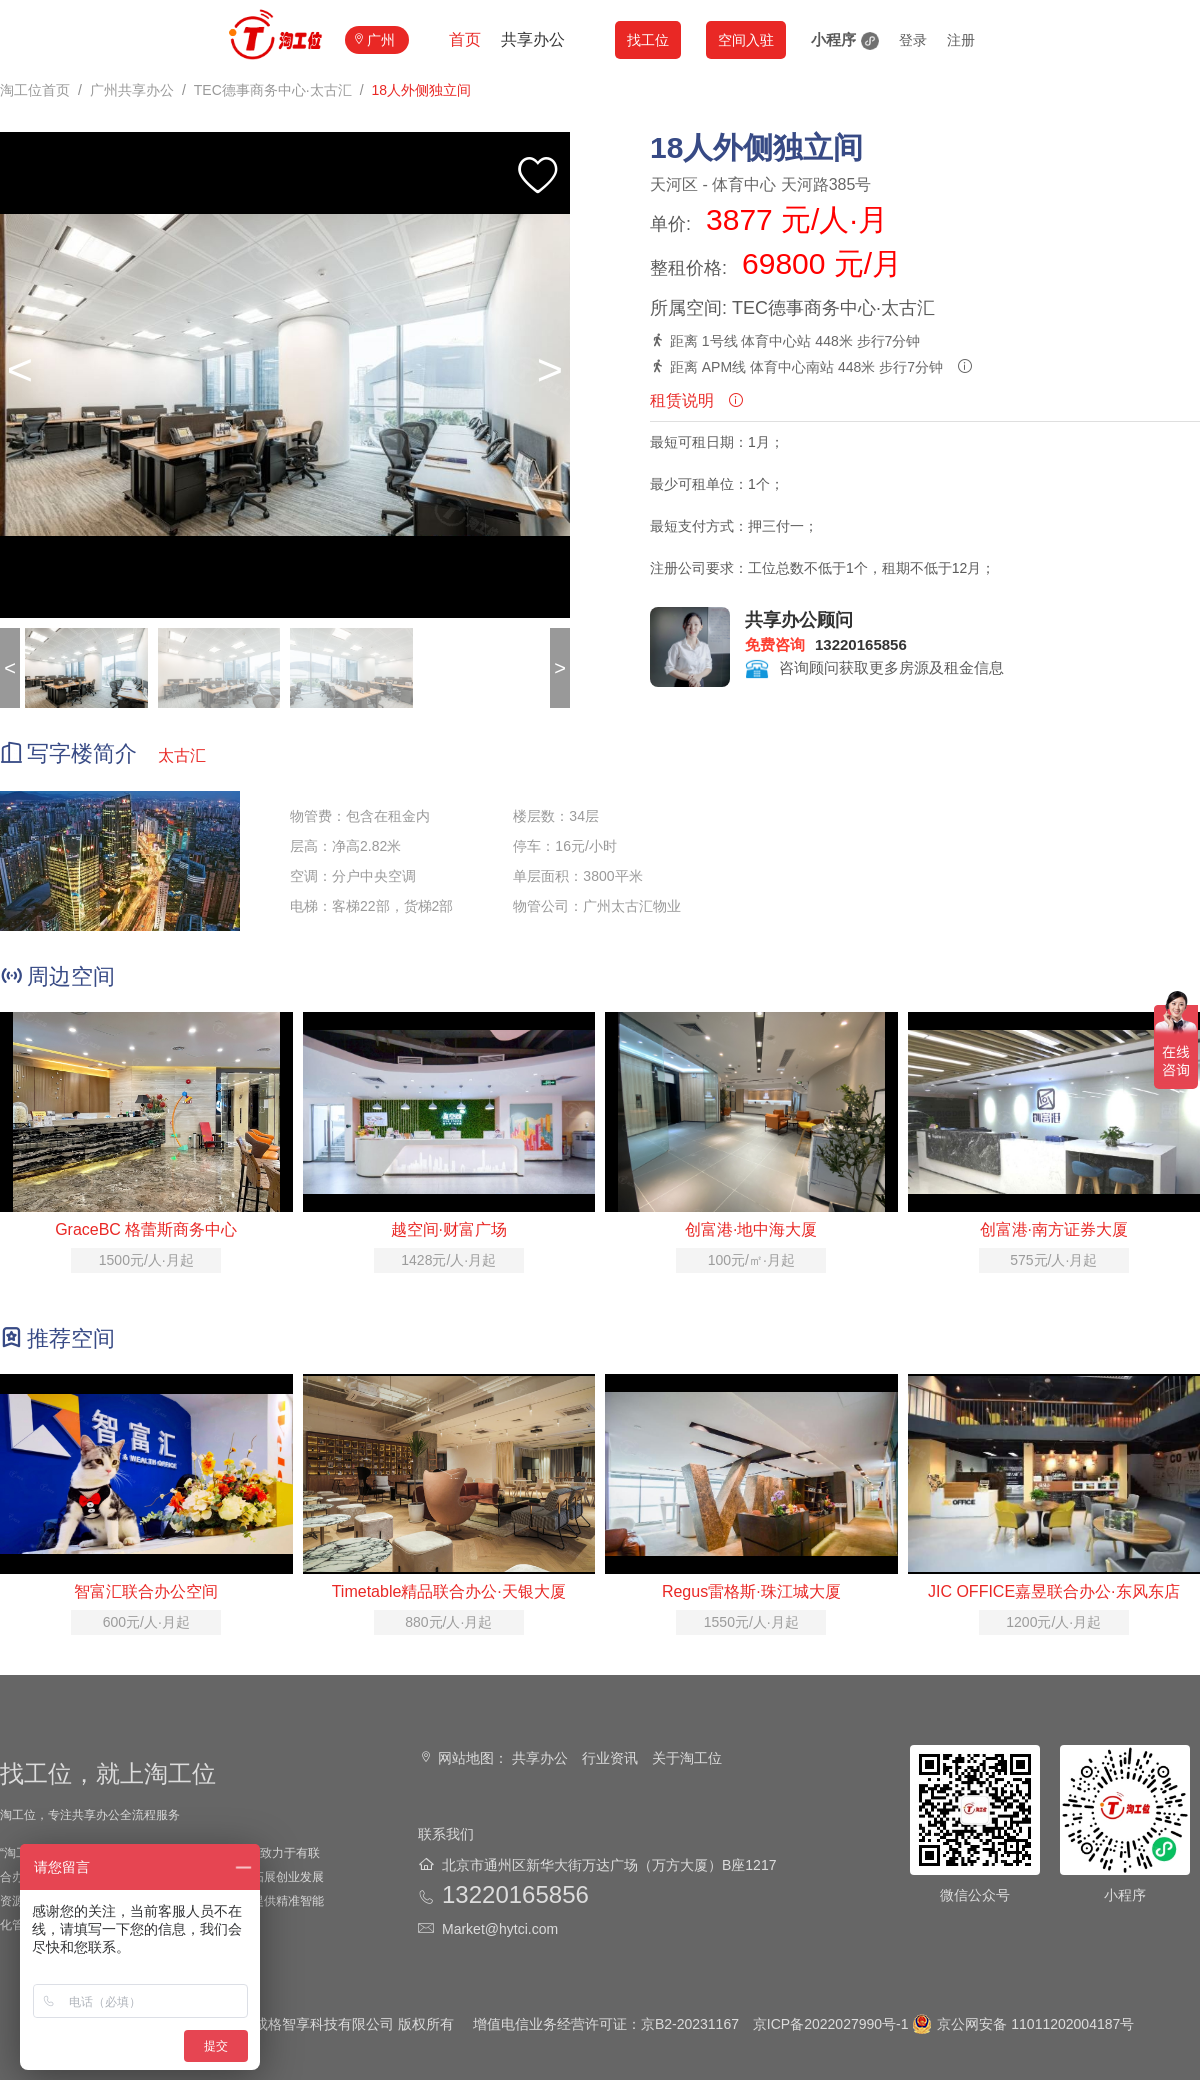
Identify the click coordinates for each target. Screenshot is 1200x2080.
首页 (465, 39)
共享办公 (533, 39)
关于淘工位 (687, 1758)
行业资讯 (610, 1758)
